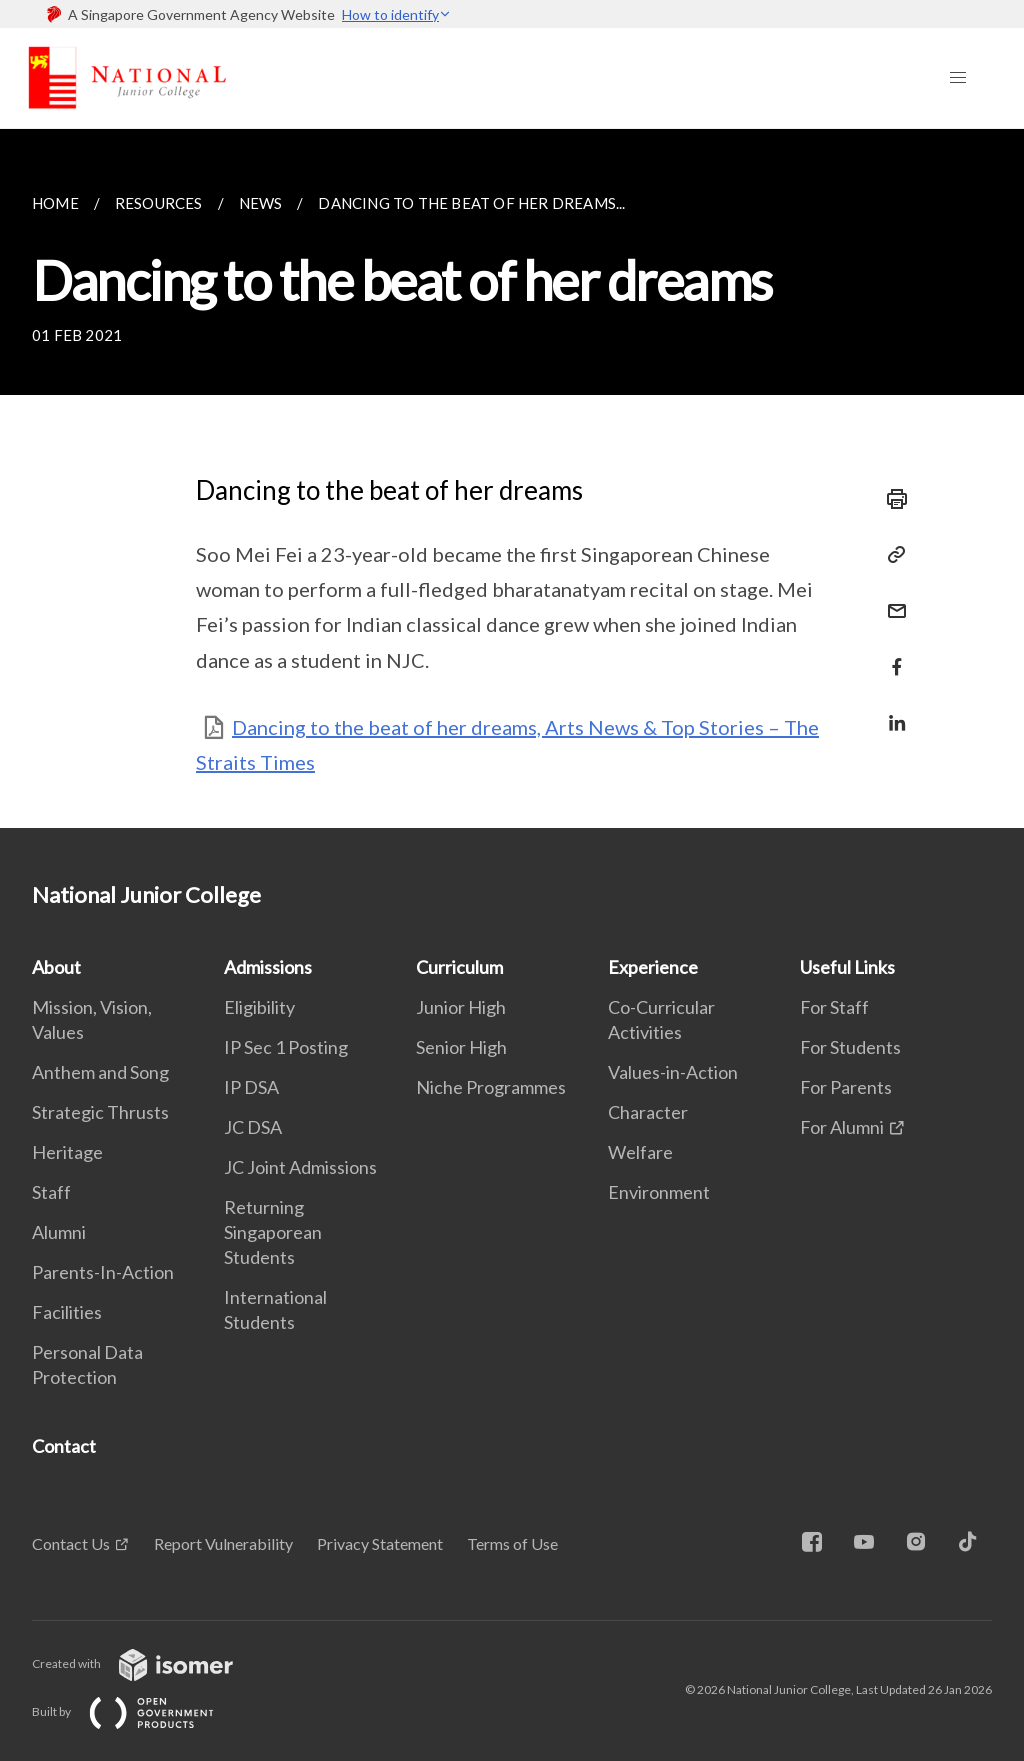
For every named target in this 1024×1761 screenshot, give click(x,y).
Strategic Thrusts (100, 1112)
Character (648, 1112)
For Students (850, 1047)
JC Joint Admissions (300, 1167)
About (56, 967)
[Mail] (891, 598)
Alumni (59, 1232)
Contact (64, 1446)
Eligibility (259, 1007)
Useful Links (847, 967)
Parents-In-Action (103, 1272)
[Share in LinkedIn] (891, 710)
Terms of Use (512, 1543)
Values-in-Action (673, 1072)
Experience (653, 967)
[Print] (891, 499)
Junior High (461, 1007)
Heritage (67, 1152)
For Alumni (842, 1127)
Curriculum (459, 967)
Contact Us (71, 1543)
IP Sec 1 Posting (286, 1047)
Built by (139, 1711)
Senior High (461, 1047)
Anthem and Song (100, 1072)
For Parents (846, 1087)
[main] (512, 478)
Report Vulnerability (223, 1543)
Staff (51, 1192)
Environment (659, 1192)
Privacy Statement (380, 1543)
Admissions (268, 967)
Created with (148, 1663)
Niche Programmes (491, 1087)
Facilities (67, 1312)
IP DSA (251, 1087)
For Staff (834, 1007)
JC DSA (253, 1127)
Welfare (640, 1152)
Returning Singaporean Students (273, 1232)
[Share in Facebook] (891, 654)
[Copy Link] (891, 555)
